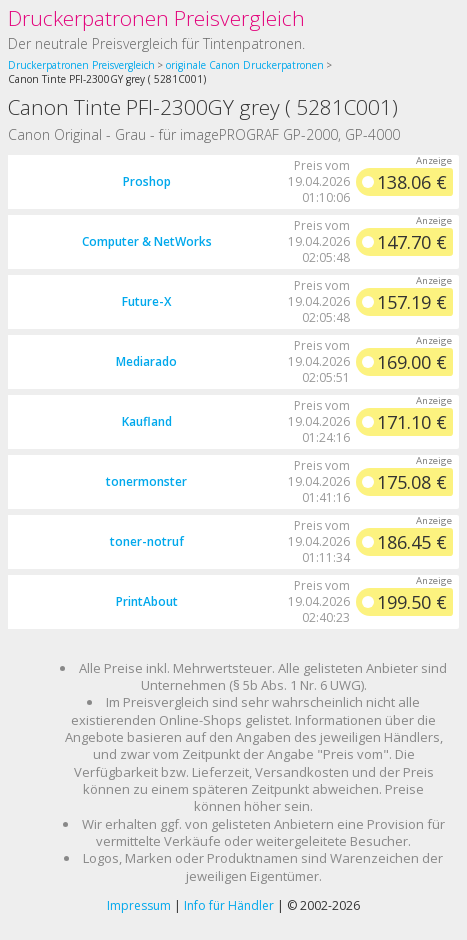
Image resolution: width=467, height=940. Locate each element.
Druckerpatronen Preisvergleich (156, 18)
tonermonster (146, 481)
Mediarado (146, 361)
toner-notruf (147, 541)
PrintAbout (147, 601)
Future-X (146, 301)
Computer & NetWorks (147, 241)
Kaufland (147, 421)
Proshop (147, 181)
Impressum (139, 905)
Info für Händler (229, 905)
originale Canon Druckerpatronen (245, 65)
